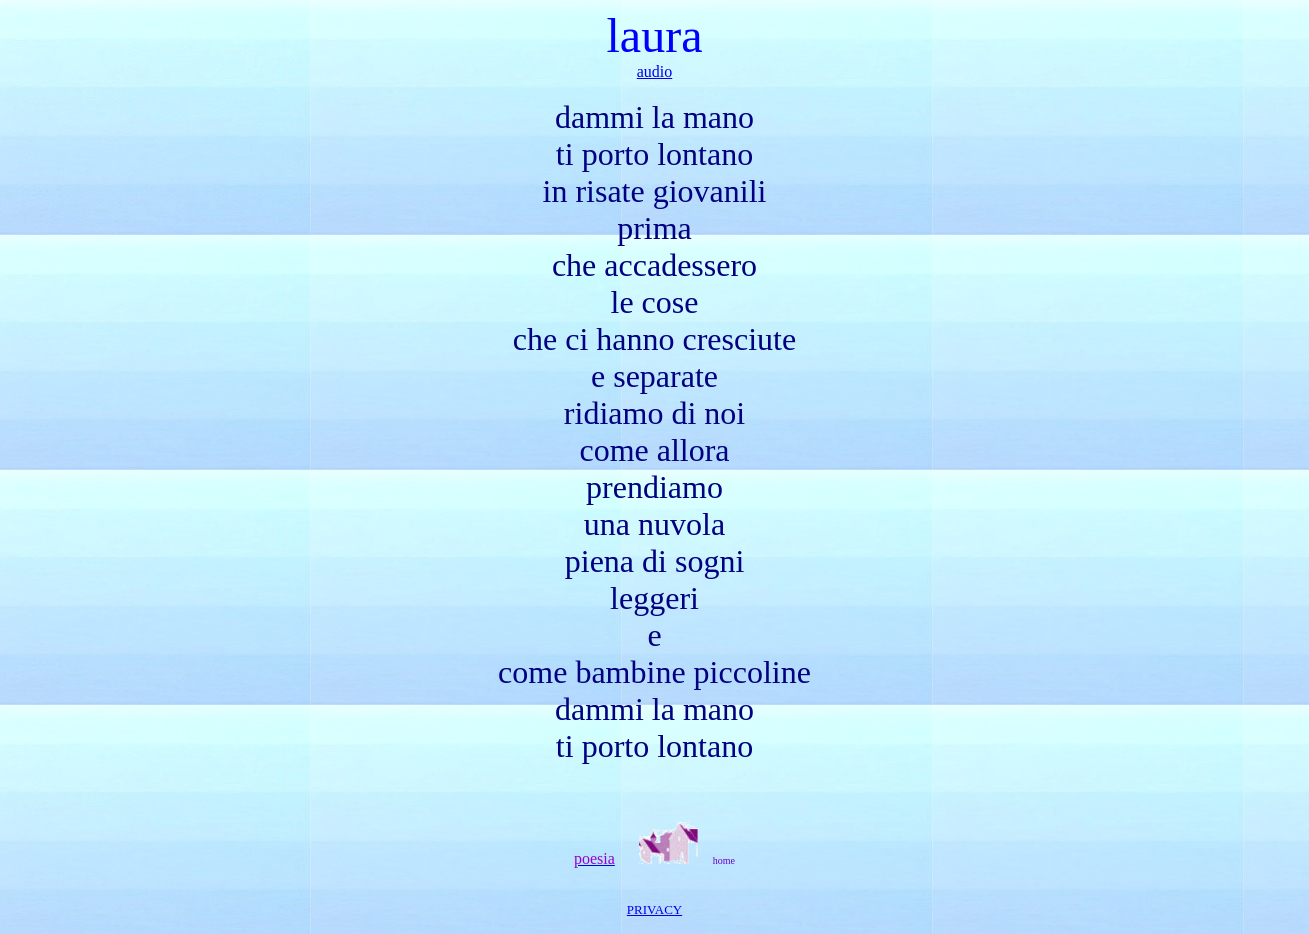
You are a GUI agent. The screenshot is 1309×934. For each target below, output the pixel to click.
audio (655, 71)
